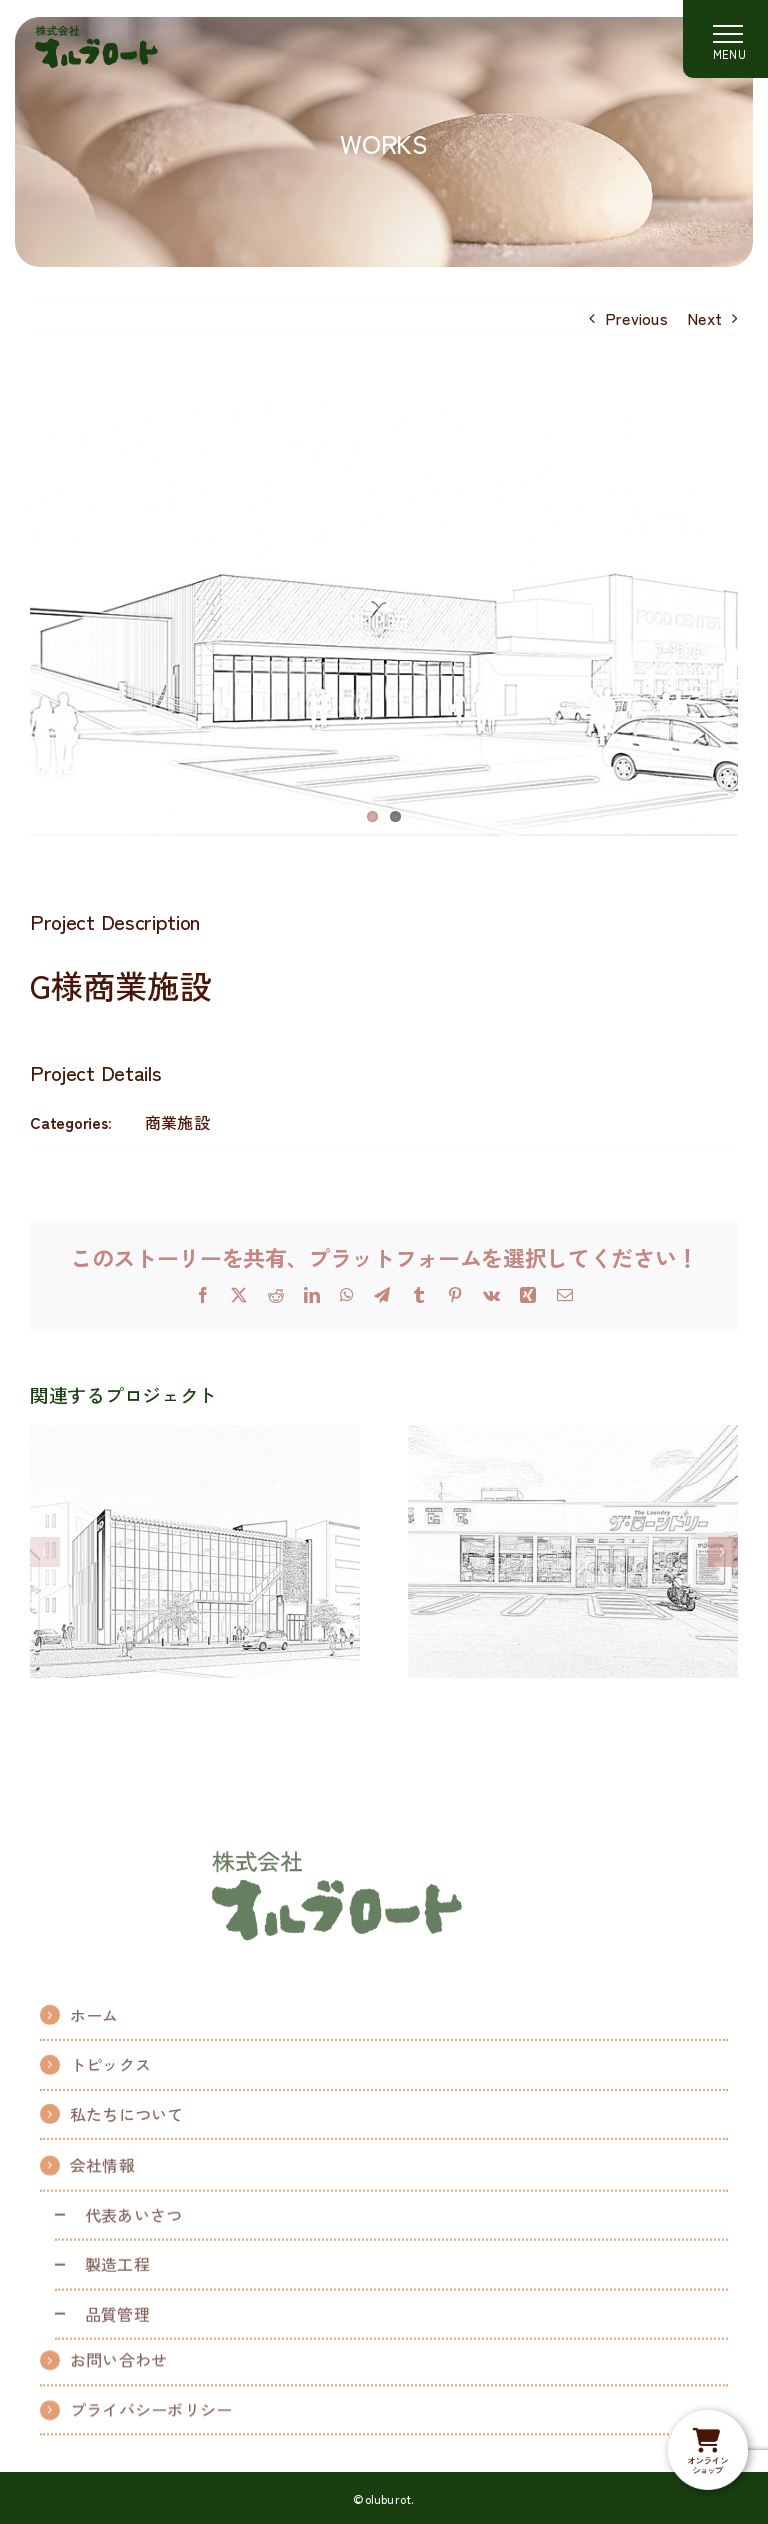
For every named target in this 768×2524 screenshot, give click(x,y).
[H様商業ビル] (195, 1437)
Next (704, 318)
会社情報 (102, 2175)
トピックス (110, 2072)
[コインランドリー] (573, 1437)
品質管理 (117, 2323)
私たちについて (127, 2121)
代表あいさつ (133, 2224)
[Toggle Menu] (725, 39)
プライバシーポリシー (151, 2414)
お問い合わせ (118, 2364)
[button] (45, 1552)
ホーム (94, 2022)
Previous (636, 318)
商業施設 (177, 1122)
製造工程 (117, 2274)
